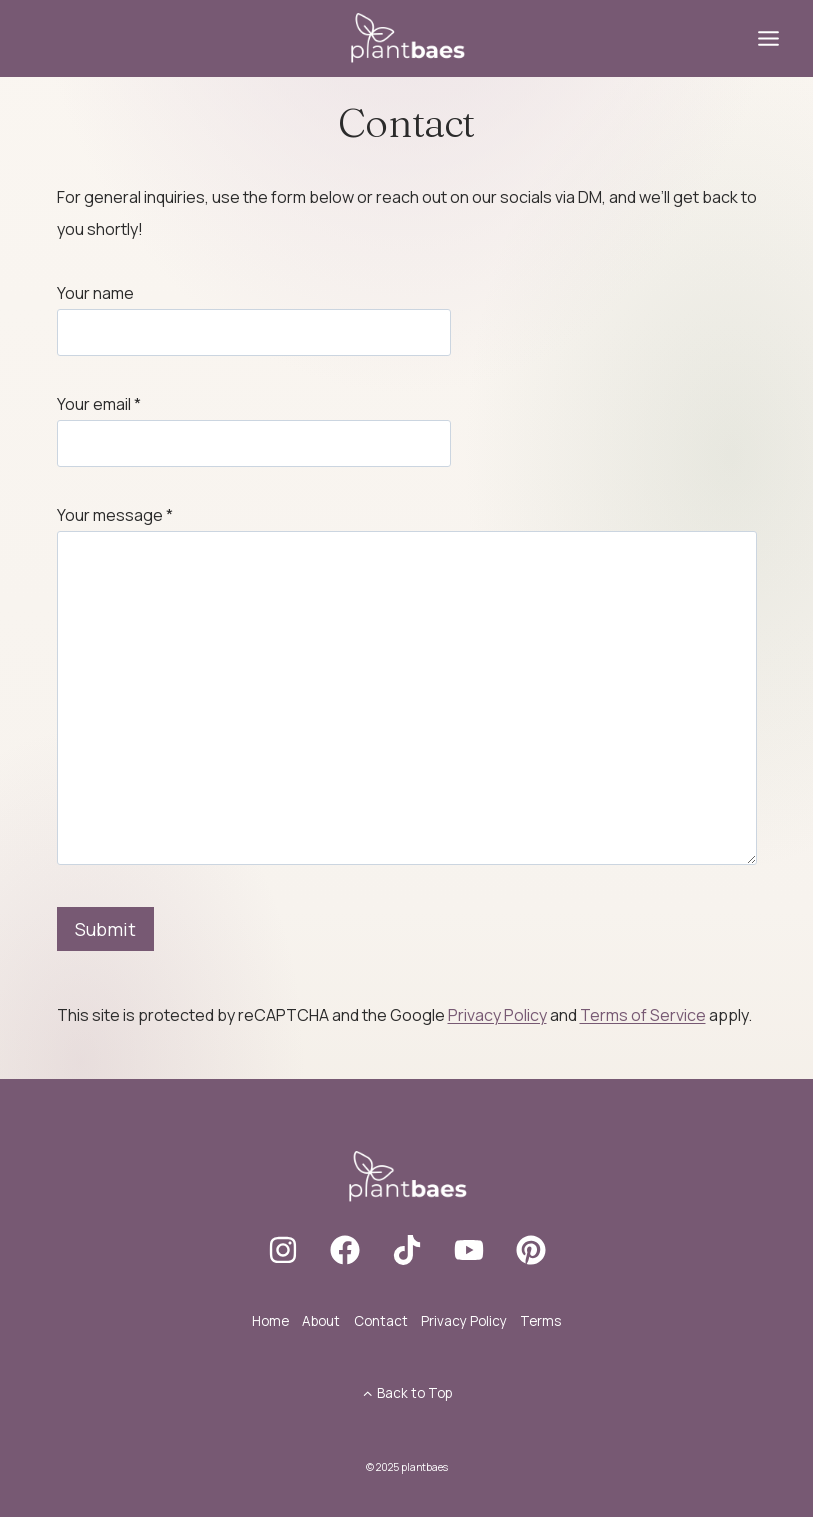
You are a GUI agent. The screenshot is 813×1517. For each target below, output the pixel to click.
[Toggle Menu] (768, 38)
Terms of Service (643, 1015)
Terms (540, 1321)
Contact (381, 1321)
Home (270, 1321)
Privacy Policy (497, 1015)
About (321, 1321)
